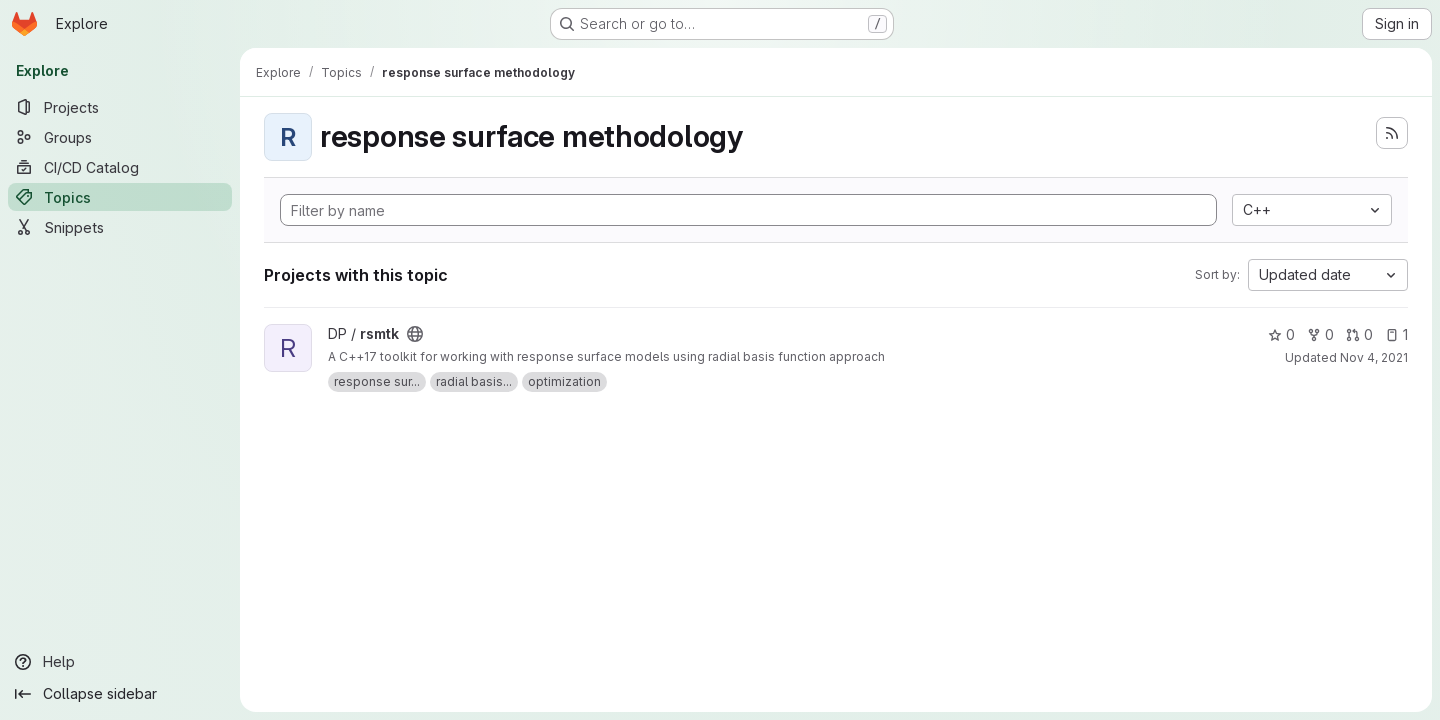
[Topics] (120, 197)
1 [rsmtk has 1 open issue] (1396, 334)
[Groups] (120, 137)
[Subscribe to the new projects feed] (1392, 133)
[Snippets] (120, 227)
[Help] (120, 662)
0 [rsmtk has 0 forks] (1320, 334)
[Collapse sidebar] (120, 694)
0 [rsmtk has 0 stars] (1281, 334)
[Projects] (120, 107)
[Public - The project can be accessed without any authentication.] (415, 334)
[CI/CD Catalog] (120, 167)
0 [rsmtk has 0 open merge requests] (1359, 334)
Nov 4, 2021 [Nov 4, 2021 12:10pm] (1374, 357)
